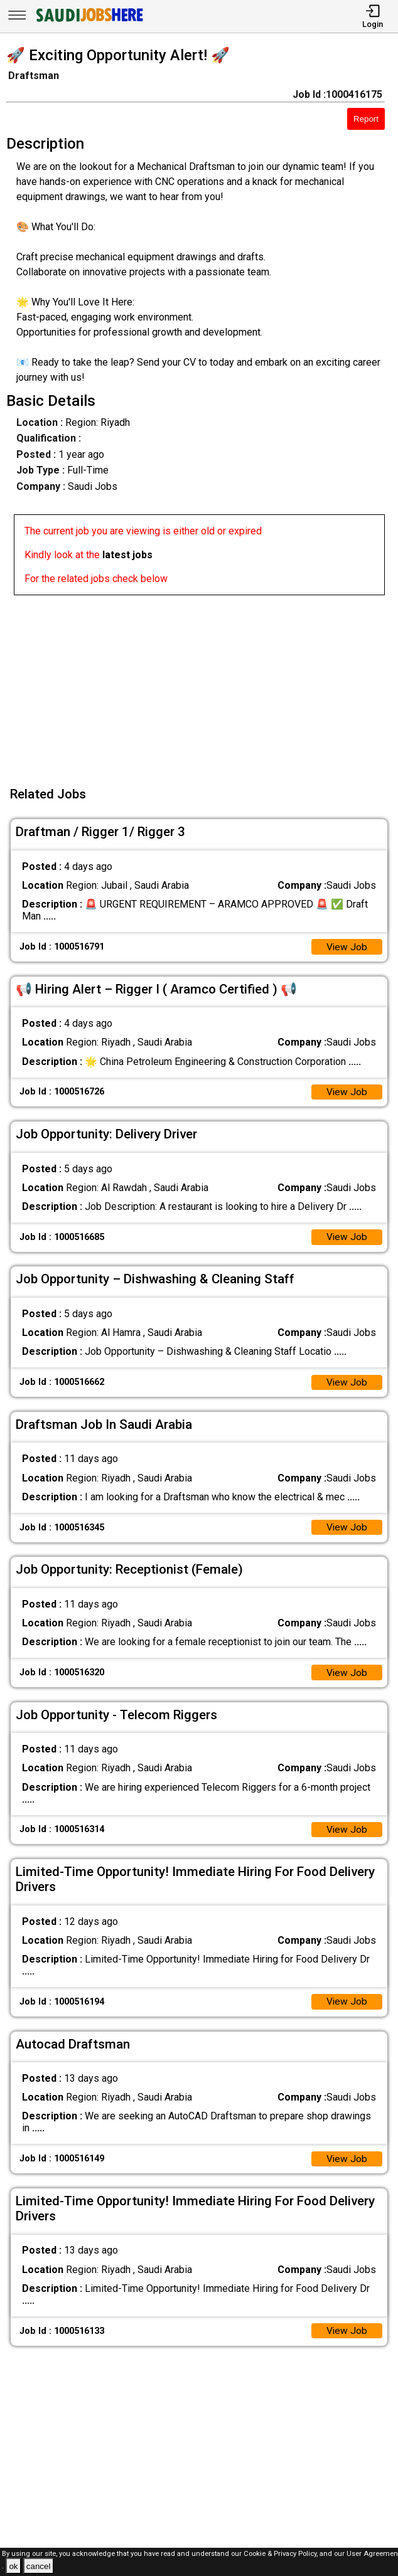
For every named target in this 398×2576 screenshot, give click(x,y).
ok (13, 2566)
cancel (38, 2566)
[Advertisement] (203, 683)
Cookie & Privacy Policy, (282, 2554)
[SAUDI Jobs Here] (88, 22)
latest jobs (127, 555)
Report (366, 119)
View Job (346, 947)
